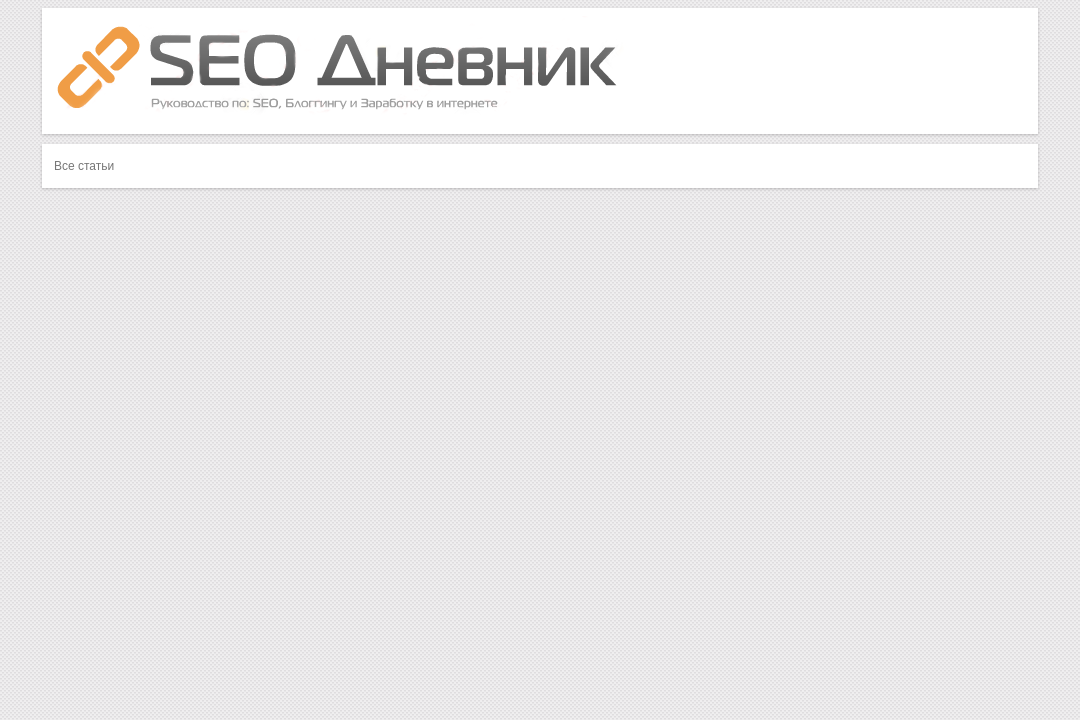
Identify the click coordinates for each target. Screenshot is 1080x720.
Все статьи (84, 166)
